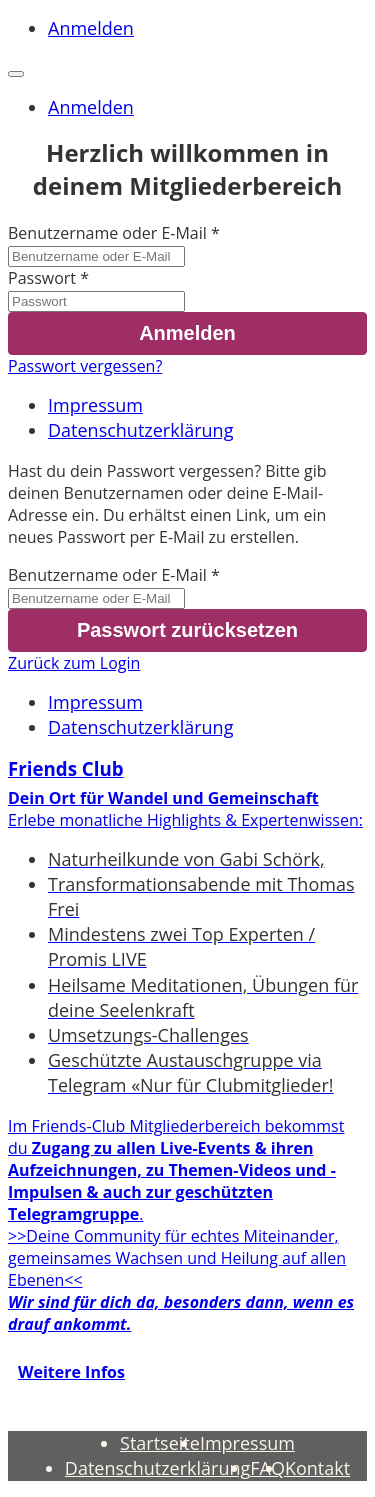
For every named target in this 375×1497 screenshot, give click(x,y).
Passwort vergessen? (85, 366)
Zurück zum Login (74, 663)
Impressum (95, 405)
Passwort (42, 278)
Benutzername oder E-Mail (107, 233)
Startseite (160, 1443)
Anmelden (91, 28)
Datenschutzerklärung (140, 430)
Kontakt (317, 1468)
